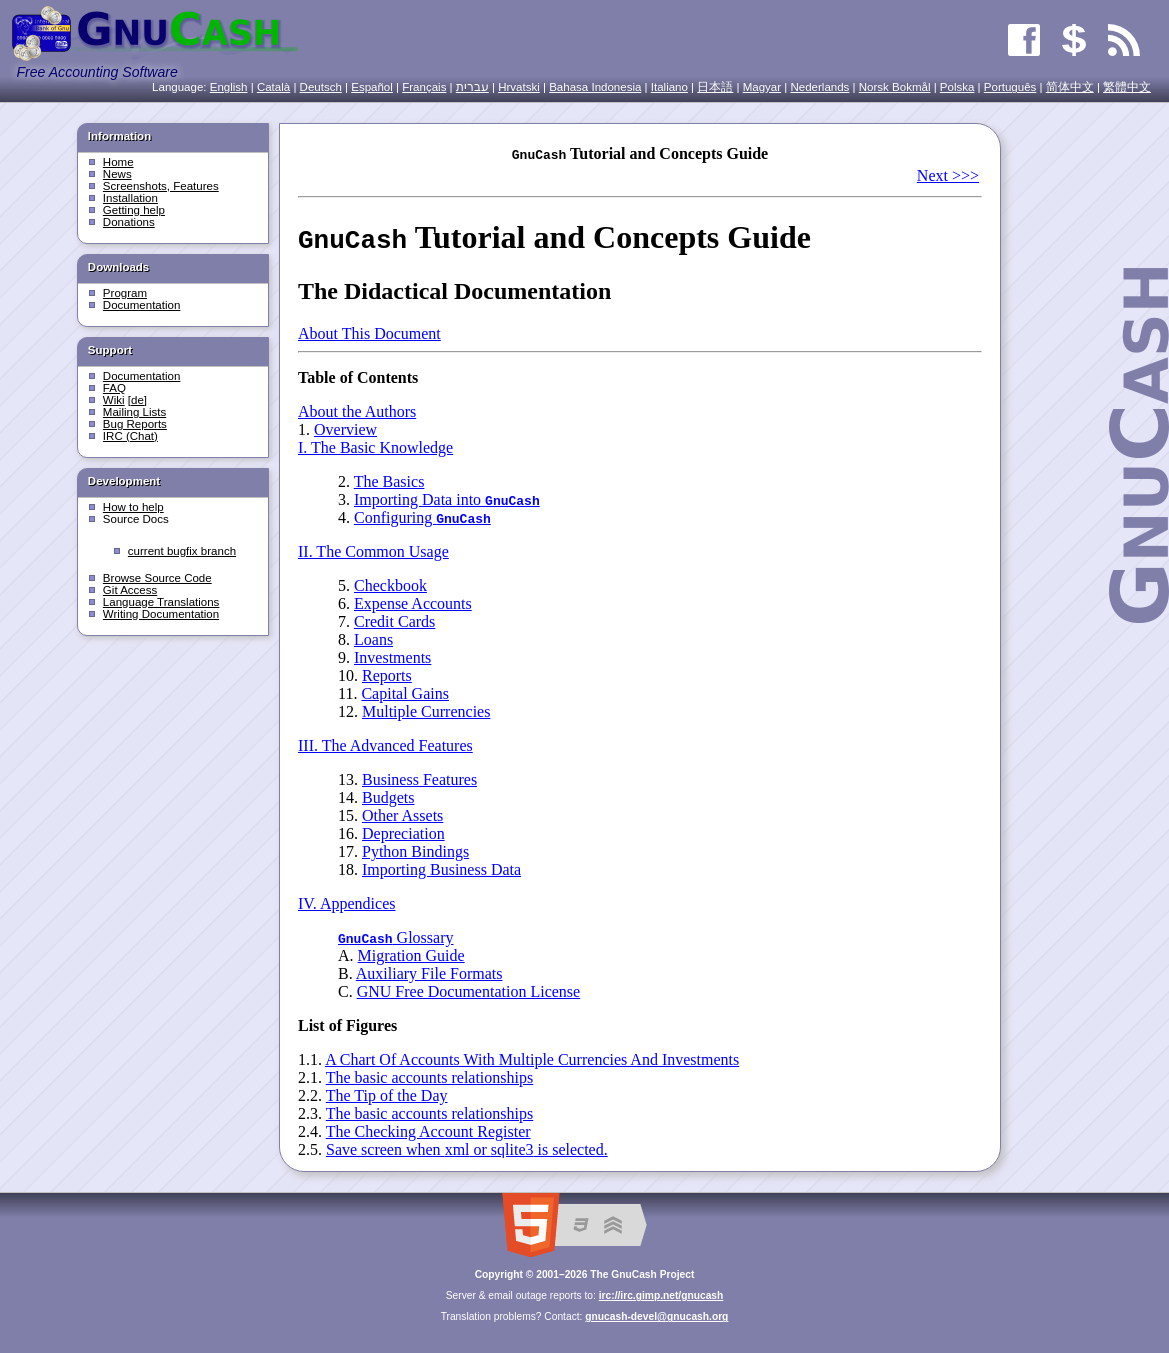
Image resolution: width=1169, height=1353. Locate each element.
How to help (133, 507)
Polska (957, 87)
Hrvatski (519, 87)
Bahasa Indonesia (595, 87)
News (117, 174)
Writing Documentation (161, 614)
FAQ (114, 388)
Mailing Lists (134, 412)
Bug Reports (135, 424)
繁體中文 (1127, 87)
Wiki (114, 400)
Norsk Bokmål (895, 87)
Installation (130, 198)
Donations (129, 222)
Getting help (134, 210)
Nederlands (819, 87)
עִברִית (472, 87)
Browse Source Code (157, 578)
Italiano (669, 87)
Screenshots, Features (161, 186)
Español (372, 87)
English (229, 87)
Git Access (130, 590)
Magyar (762, 87)
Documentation (141, 305)
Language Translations (161, 602)
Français (424, 87)
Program (125, 293)
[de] (137, 400)
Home (118, 162)
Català (273, 87)
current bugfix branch (182, 551)
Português (1010, 87)
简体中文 (1070, 87)
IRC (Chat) (130, 436)
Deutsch (321, 87)
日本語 (715, 87)
